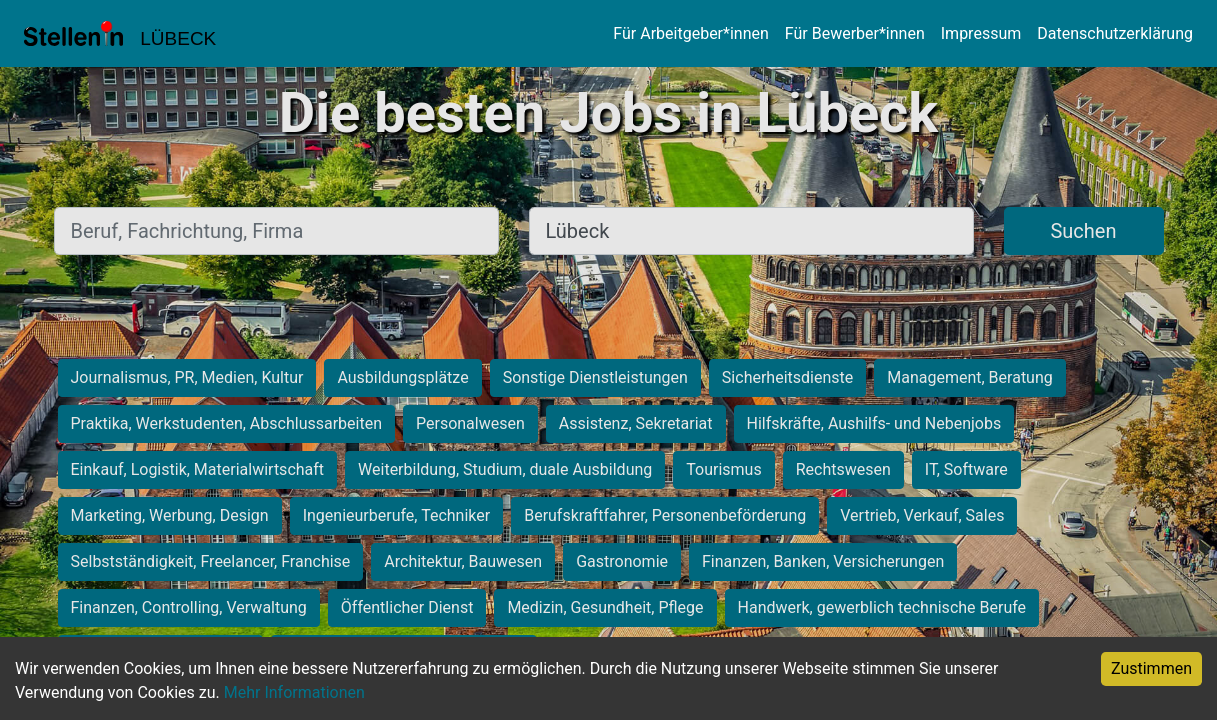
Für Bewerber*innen (855, 33)
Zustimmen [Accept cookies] (1151, 668)
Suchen (1083, 231)
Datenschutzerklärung (1115, 33)
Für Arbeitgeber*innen (690, 33)
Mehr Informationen (294, 692)
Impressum (981, 33)
